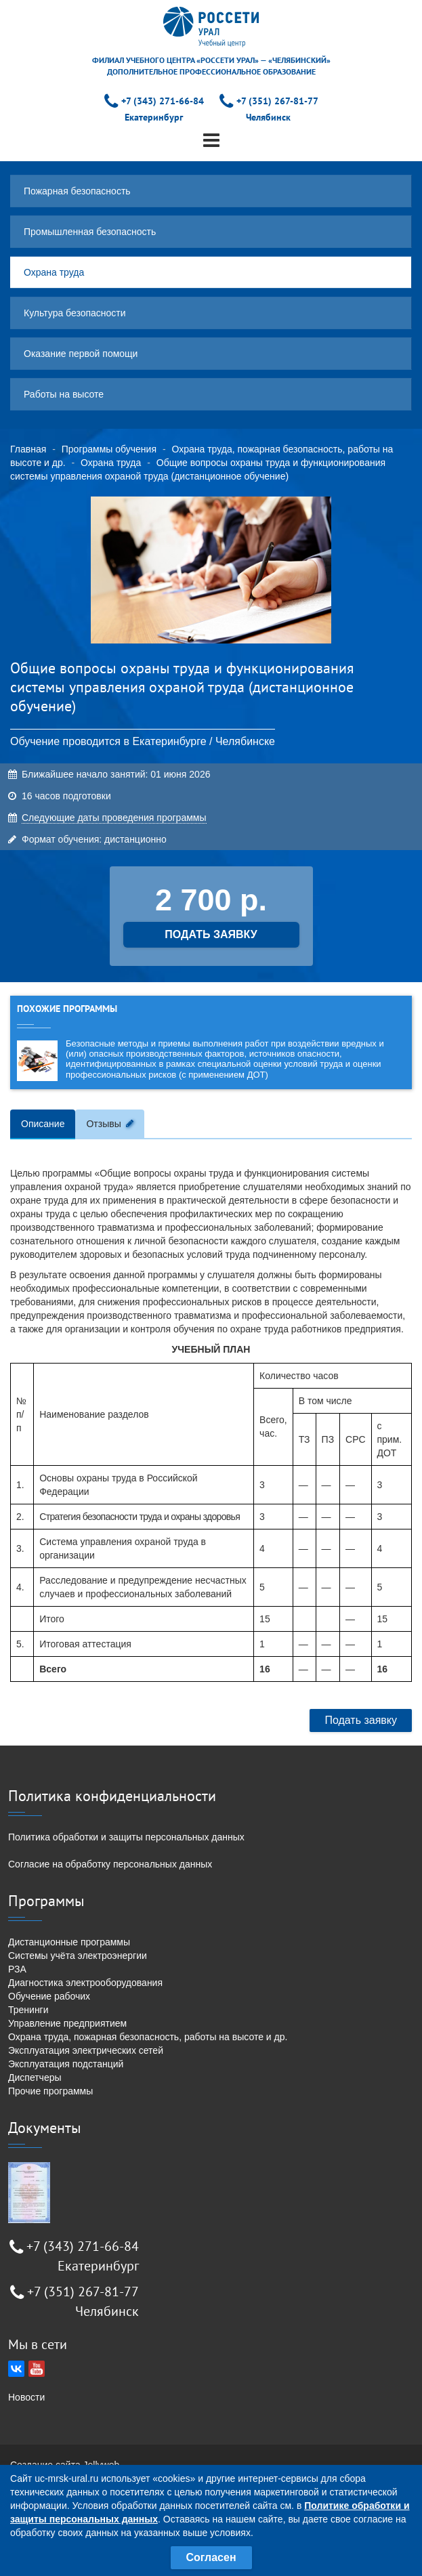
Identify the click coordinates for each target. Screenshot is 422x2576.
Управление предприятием (67, 2023)
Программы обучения (109, 449)
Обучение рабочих (49, 1996)
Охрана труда (54, 272)
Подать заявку (360, 1720)
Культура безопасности (75, 313)
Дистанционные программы (69, 1942)
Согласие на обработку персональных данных (110, 1864)
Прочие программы (50, 2091)
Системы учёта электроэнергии (77, 1955)
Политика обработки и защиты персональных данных (126, 1837)
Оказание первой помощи (81, 353)
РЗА (17, 1969)
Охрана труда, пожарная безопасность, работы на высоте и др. (147, 2036)
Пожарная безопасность (77, 191)
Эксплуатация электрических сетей (85, 2050)
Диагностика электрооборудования (85, 1982)
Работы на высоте (64, 394)
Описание (42, 1123)
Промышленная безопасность (90, 231)
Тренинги (28, 2009)
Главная (28, 449)
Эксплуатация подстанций (65, 2063)
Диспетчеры (35, 2077)
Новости (26, 2397)
